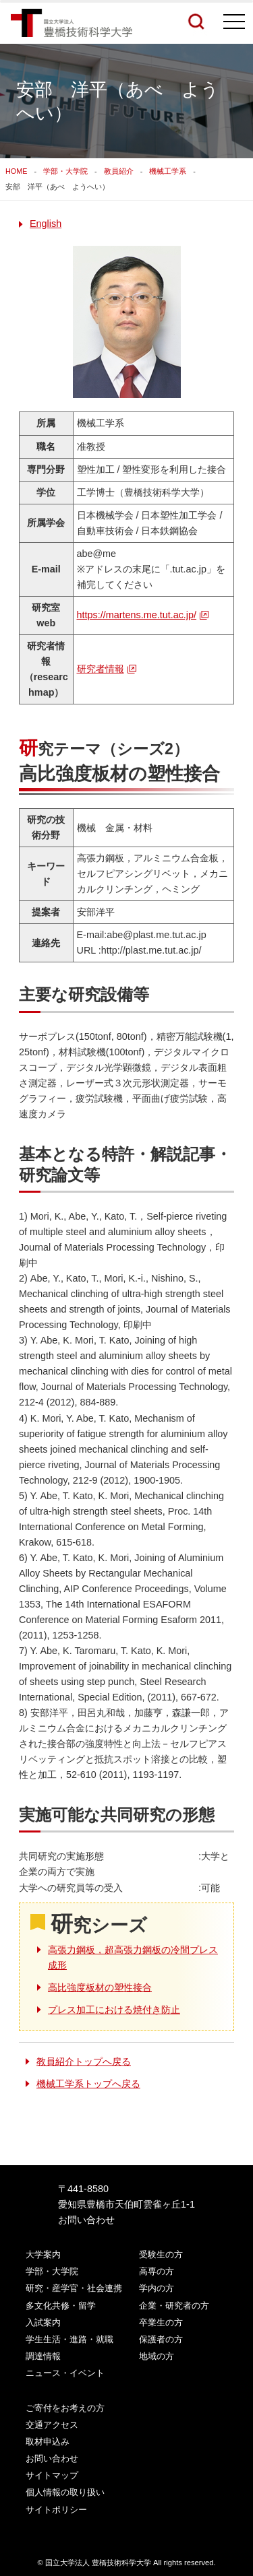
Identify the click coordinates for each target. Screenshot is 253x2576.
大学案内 (43, 2254)
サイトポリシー (56, 2510)
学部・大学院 (65, 171)
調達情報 (43, 2356)
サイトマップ (52, 2475)
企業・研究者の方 (174, 2306)
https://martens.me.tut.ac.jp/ (137, 614)
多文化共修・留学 (61, 2306)
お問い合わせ (86, 2219)
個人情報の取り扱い (65, 2492)
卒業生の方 (161, 2322)
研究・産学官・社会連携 (74, 2288)
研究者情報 (100, 668)
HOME (16, 171)
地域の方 (156, 2356)
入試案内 (43, 2322)
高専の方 (156, 2271)
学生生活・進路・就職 (69, 2339)
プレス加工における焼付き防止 (114, 2009)
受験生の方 (161, 2254)
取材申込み (47, 2442)
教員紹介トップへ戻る (83, 2061)
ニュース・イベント (65, 2373)
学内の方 (156, 2288)
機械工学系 (167, 171)
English (45, 223)
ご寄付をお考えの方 (65, 2408)
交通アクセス (52, 2425)
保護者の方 (161, 2339)
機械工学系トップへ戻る (88, 2083)
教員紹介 (119, 171)
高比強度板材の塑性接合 (100, 1987)
